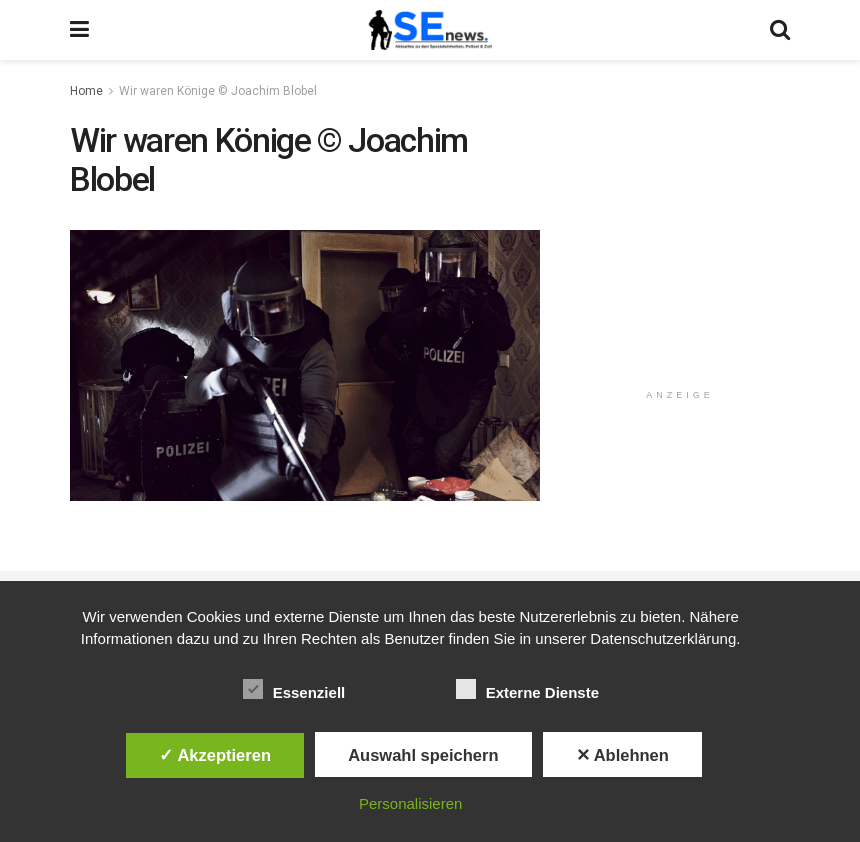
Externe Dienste (527, 689)
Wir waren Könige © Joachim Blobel (218, 91)
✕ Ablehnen (622, 755)
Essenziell (294, 689)
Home (86, 91)
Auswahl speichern (423, 755)
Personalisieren (410, 803)
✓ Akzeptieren (215, 755)
